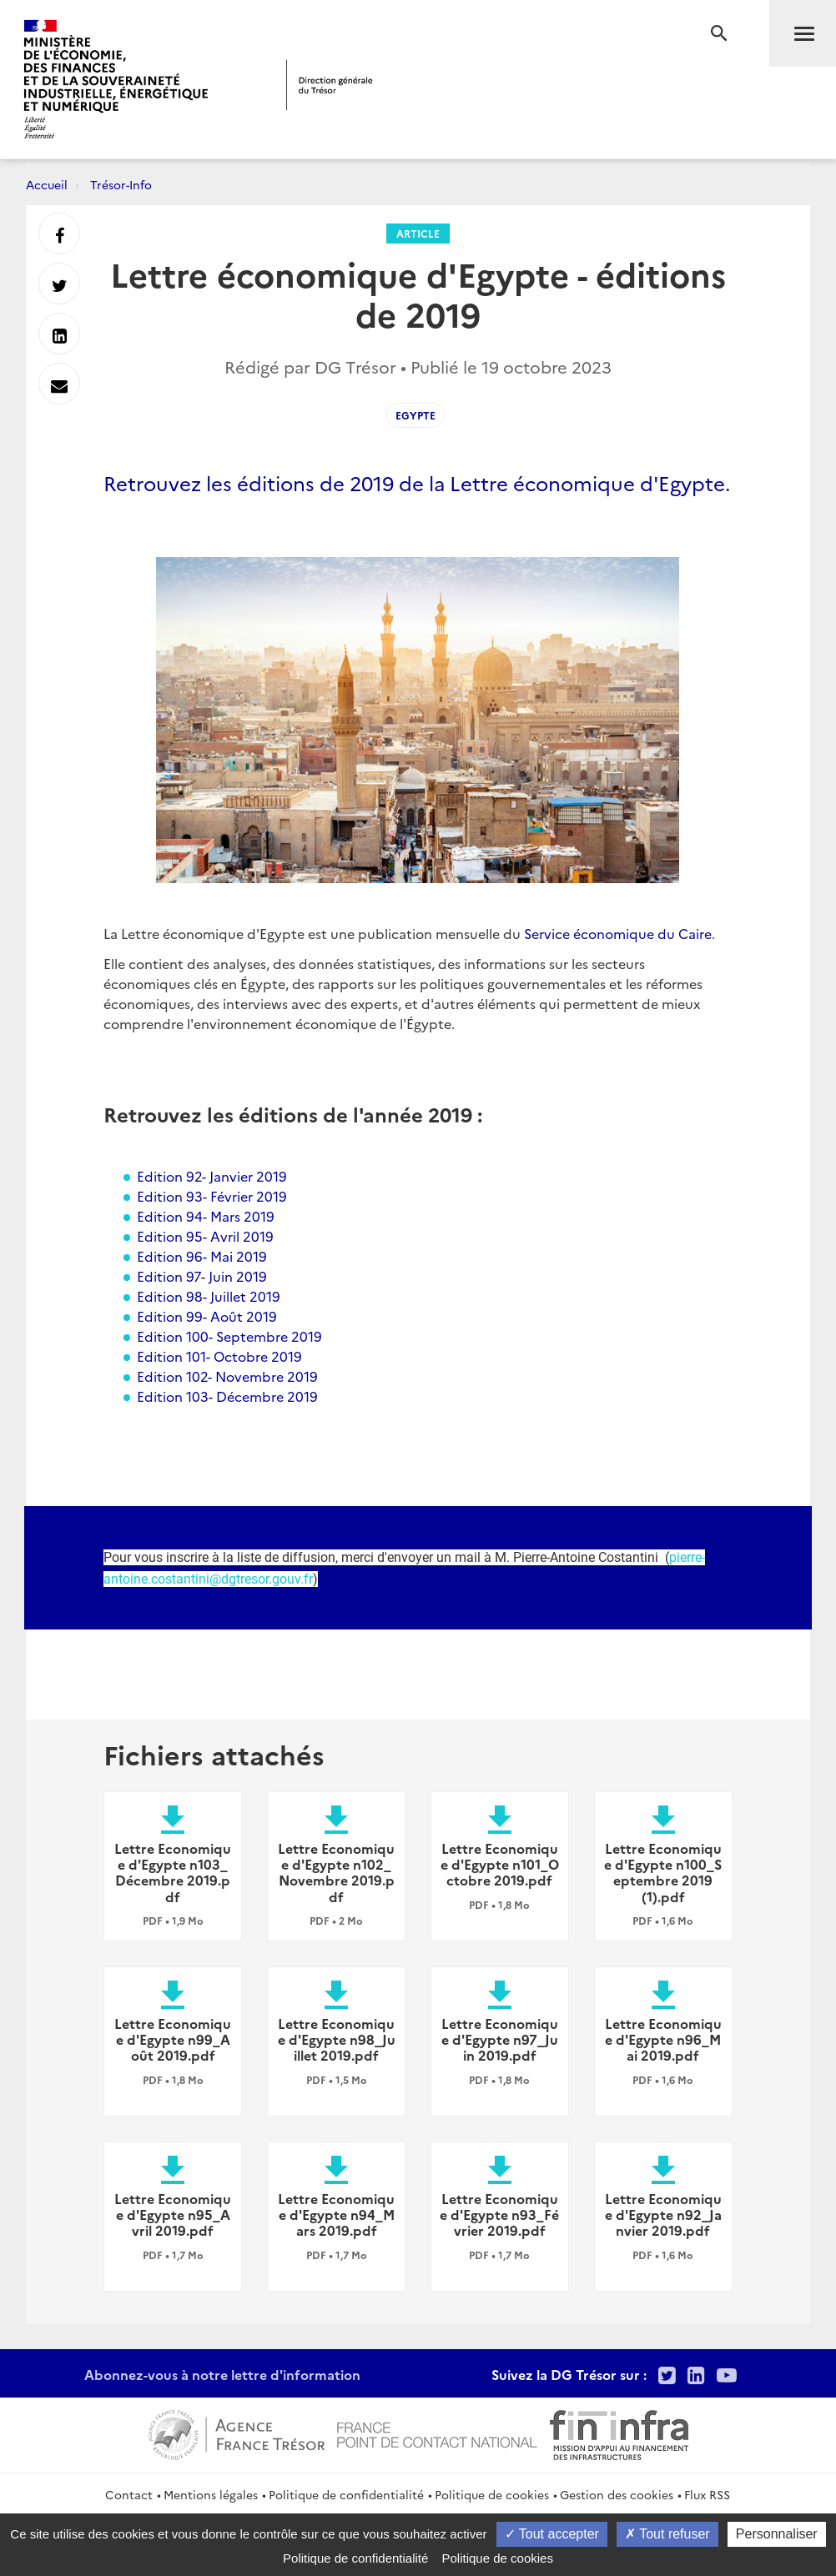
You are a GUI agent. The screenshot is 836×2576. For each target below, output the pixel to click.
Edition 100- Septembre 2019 (229, 1336)
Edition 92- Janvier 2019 (212, 1176)
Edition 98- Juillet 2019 (208, 1296)
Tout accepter (552, 2534)
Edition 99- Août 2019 (207, 1316)
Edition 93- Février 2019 (212, 1196)
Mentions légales (211, 2494)
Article (418, 233)
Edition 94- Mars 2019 (205, 1216)
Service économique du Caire (618, 933)
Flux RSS (707, 2494)
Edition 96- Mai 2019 (202, 1256)
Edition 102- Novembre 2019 (227, 1376)
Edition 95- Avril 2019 (205, 1236)
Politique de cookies (492, 2494)
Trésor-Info (121, 184)
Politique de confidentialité (346, 2494)
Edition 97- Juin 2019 (202, 1276)
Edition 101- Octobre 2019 (219, 1356)
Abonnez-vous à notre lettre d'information (222, 2374)
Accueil (47, 184)
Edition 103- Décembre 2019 (227, 1396)
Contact (129, 2494)
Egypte (415, 415)
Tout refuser (667, 2534)
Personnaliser (777, 2534)
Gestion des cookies (616, 2494)
